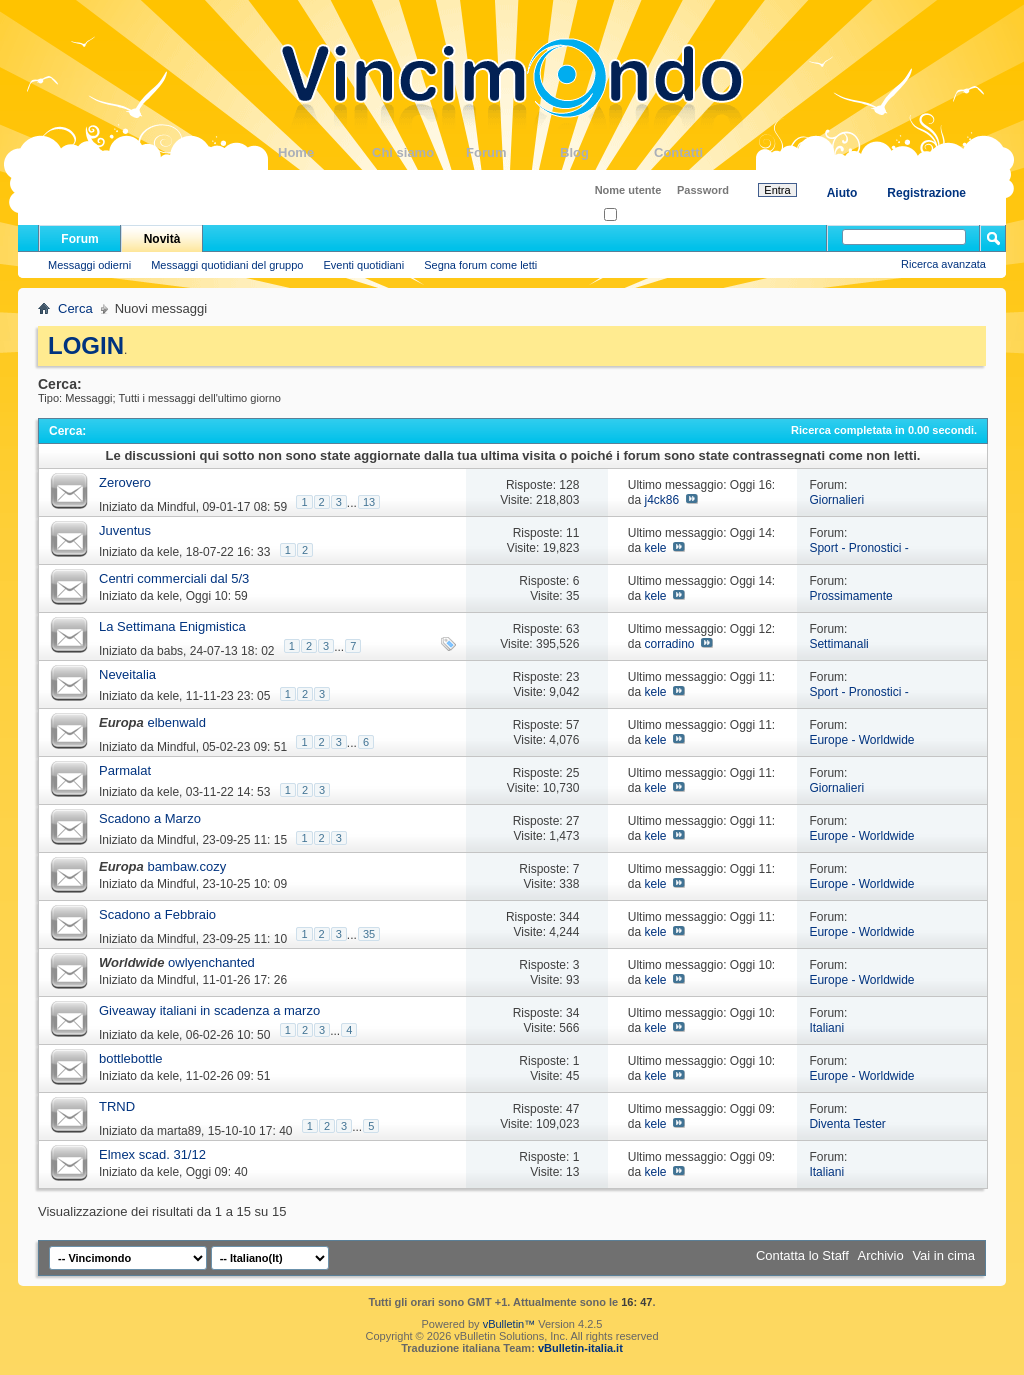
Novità (162, 239)
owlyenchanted (211, 962)
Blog (607, 152)
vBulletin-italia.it (580, 1348)
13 (369, 502)
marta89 (179, 1131)
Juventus (125, 530)
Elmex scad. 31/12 (152, 1154)
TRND (117, 1106)
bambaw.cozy (186, 866)
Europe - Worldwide (861, 740)
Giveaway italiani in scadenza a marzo (209, 1010)
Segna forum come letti (480, 265)
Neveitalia (127, 674)
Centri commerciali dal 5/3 (174, 578)
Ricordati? (634, 215)
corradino (669, 644)
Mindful (176, 507)
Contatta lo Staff (802, 1255)
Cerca (75, 308)
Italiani (826, 1028)
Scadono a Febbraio (157, 914)
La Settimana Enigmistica (172, 626)
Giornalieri (836, 500)
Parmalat (125, 770)
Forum (513, 152)
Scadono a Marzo (150, 818)
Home (325, 152)
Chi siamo (419, 152)
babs (170, 651)
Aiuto (842, 193)
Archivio (881, 1255)
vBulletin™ (509, 1324)
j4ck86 (661, 500)
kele (168, 552)
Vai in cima (943, 1255)
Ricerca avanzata (943, 264)
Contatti (701, 152)
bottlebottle (131, 1058)
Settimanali (838, 644)
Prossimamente (850, 596)
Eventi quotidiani (363, 265)
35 (369, 934)
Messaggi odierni (89, 265)
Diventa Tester (847, 1124)
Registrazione (926, 193)
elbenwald (176, 722)
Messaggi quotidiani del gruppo (227, 265)
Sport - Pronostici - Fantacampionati (858, 555)
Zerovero (125, 482)
